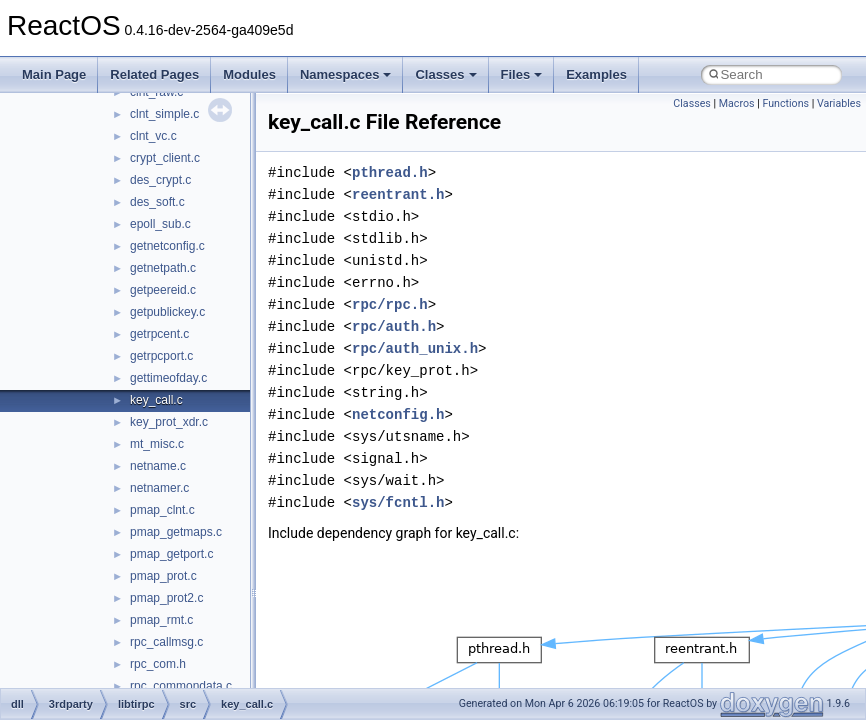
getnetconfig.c (167, 246)
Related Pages (154, 74)
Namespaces (346, 74)
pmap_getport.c (171, 554)
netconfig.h (398, 414)
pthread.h (390, 172)
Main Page (54, 74)
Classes (445, 74)
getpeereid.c (163, 290)
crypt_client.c (165, 158)
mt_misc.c (157, 444)
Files (522, 74)
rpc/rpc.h (390, 304)
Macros (737, 103)
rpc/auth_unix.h (415, 348)
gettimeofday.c (168, 378)
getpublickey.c (167, 312)
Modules (249, 74)
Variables (839, 103)
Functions (785, 103)
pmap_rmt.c (161, 620)
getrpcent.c (159, 334)
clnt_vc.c (153, 136)
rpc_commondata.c (181, 686)
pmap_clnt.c (162, 510)
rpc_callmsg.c (166, 642)
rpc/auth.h (394, 326)
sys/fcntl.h (398, 502)
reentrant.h (398, 194)
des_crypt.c (160, 180)
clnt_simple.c (164, 114)
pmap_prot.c (163, 576)
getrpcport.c (161, 356)
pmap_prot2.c (166, 598)
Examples (596, 74)
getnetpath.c (163, 268)
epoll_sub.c (160, 224)
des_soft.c (157, 202)
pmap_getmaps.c (176, 532)
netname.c (158, 466)
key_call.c (156, 400)
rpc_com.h (158, 664)
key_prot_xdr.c (169, 422)
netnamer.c (159, 488)
